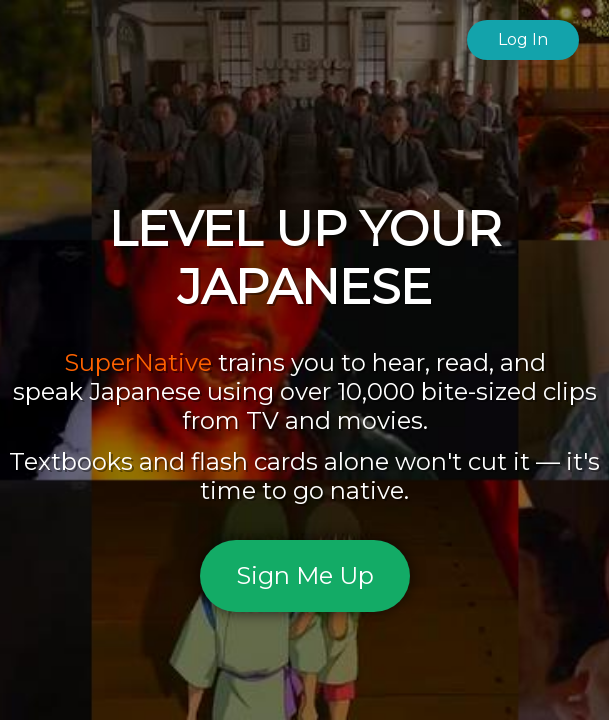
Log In (523, 39)
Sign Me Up (305, 575)
